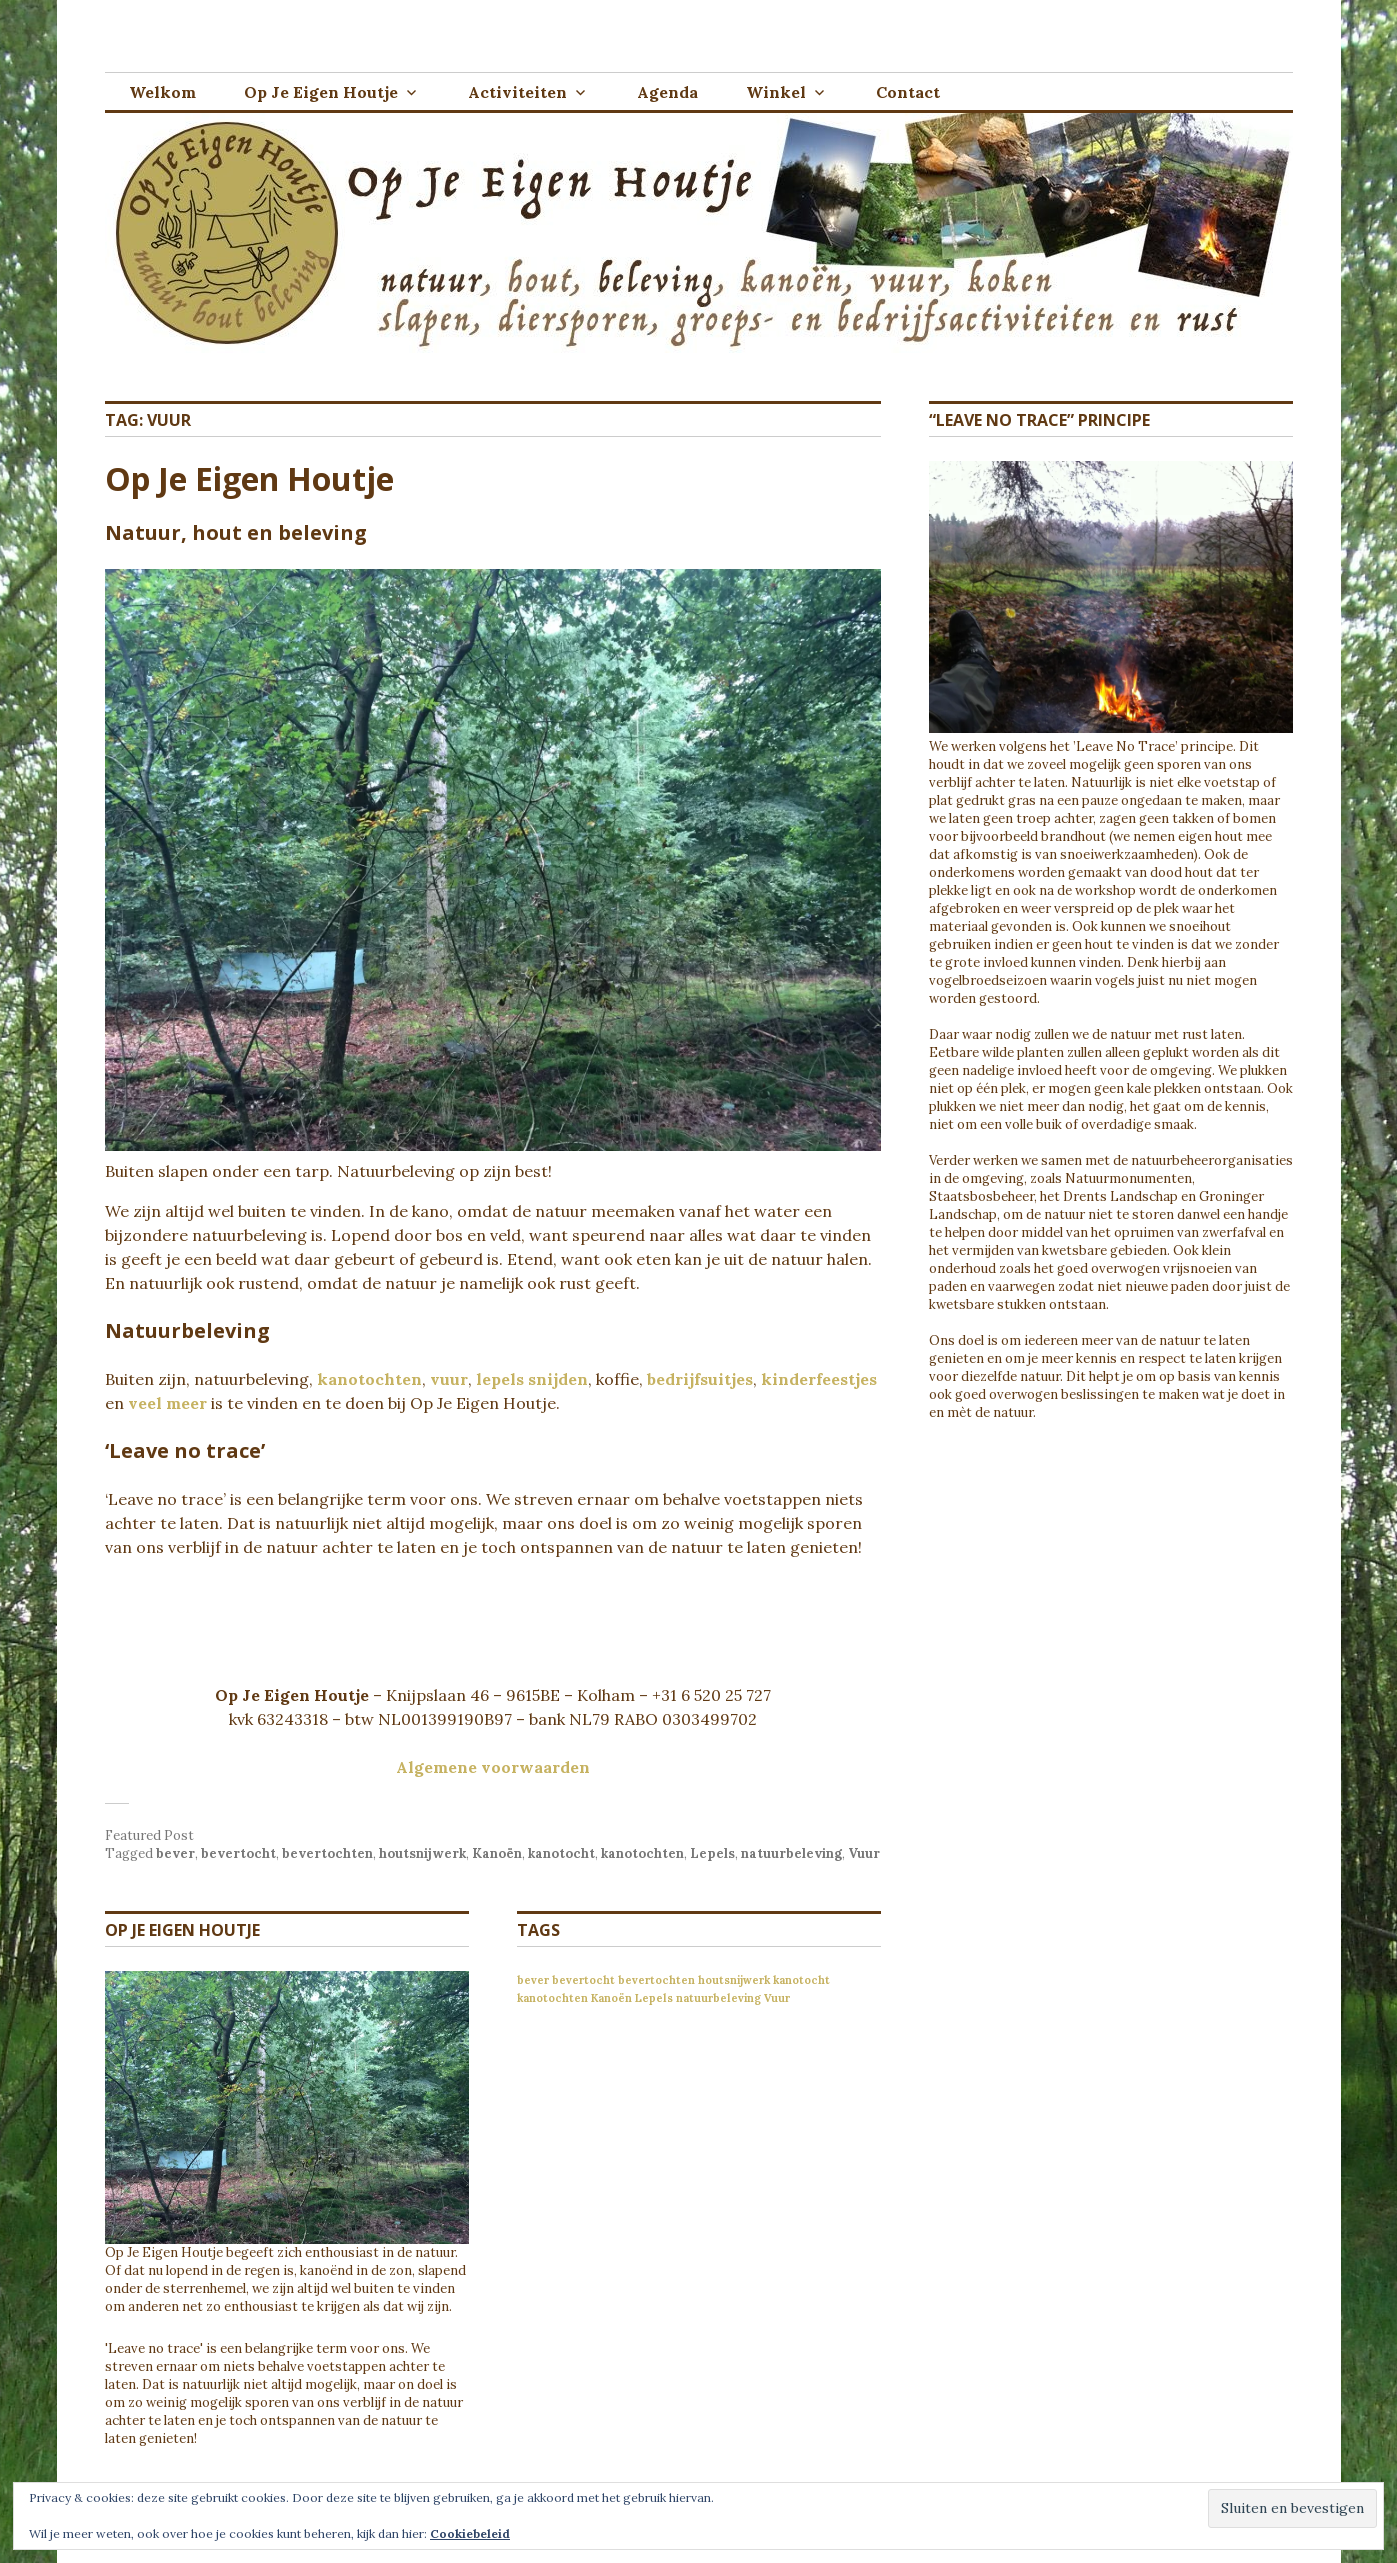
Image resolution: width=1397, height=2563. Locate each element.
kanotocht (561, 1853)
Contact (908, 92)
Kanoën (497, 1853)
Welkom (162, 92)
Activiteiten (517, 92)
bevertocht (238, 1853)
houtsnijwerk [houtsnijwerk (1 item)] (734, 1980)
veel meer (167, 1403)
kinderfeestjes (819, 1379)
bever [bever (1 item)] (533, 1980)
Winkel (776, 92)
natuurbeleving (791, 1853)
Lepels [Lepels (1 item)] (654, 1998)
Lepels (712, 1853)
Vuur (864, 1853)
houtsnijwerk (422, 1853)
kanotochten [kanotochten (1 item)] (552, 1998)
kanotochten (369, 1379)
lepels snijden (532, 1379)
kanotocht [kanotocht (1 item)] (801, 1980)
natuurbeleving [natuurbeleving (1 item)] (718, 1998)
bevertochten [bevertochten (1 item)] (656, 1980)
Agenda (667, 92)
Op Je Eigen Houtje (321, 92)
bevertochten (327, 1853)
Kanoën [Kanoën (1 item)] (611, 1998)
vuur (449, 1379)
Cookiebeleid (470, 2533)
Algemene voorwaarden (493, 1767)
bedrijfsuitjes (700, 1379)
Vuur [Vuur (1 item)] (777, 1998)
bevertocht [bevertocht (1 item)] (583, 1980)
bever (175, 1853)
